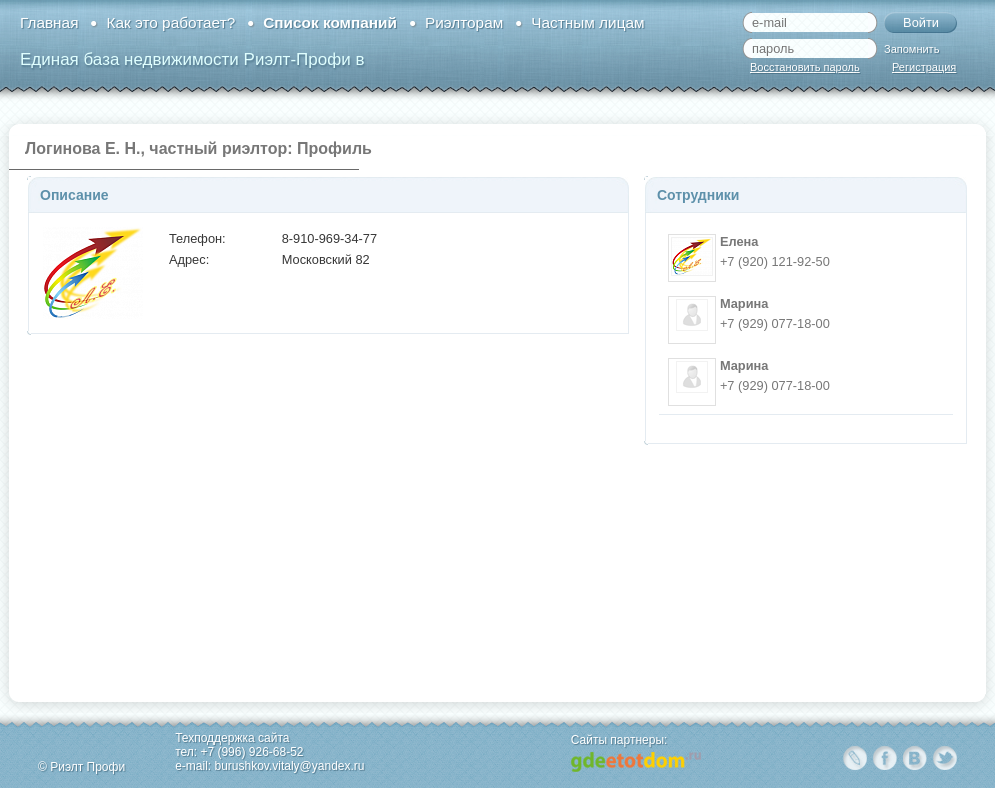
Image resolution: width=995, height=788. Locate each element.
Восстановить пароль (805, 67)
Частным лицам (587, 22)
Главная (49, 22)
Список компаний (330, 22)
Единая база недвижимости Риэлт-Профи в (192, 59)
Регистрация (924, 67)
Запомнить (911, 49)
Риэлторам (464, 22)
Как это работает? (170, 22)
